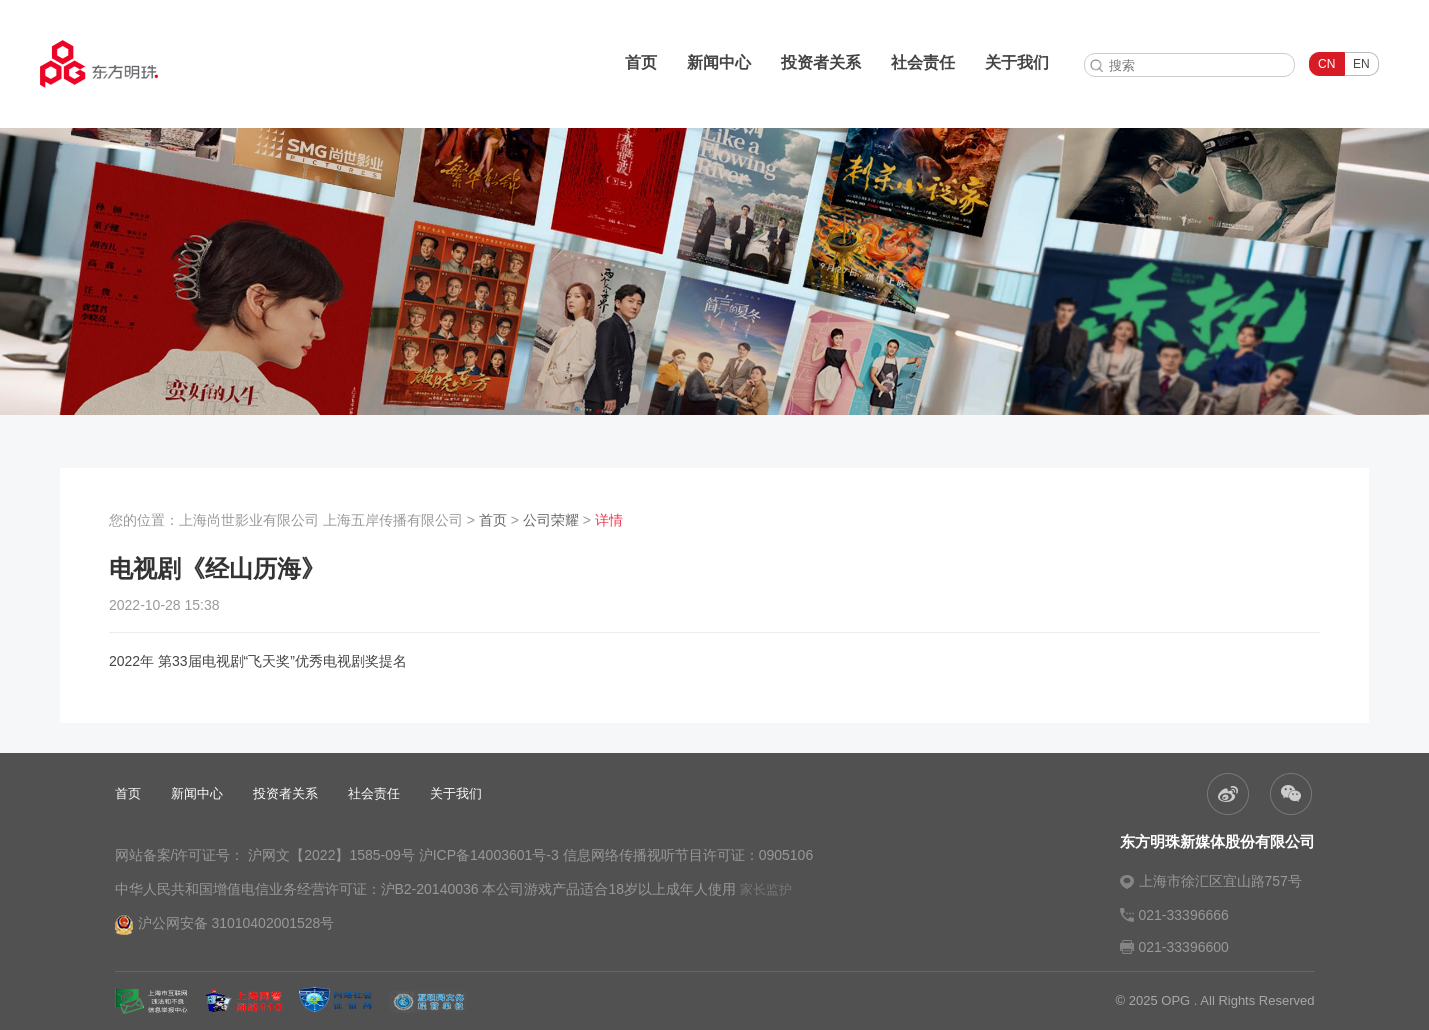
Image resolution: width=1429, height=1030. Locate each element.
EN (1361, 64)
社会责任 (923, 62)
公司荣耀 (551, 520)
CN (1326, 64)
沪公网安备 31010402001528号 (225, 925)
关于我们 (1017, 62)
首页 (641, 62)
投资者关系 (821, 62)
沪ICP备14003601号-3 (489, 855)
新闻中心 (719, 62)
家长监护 (766, 889)
